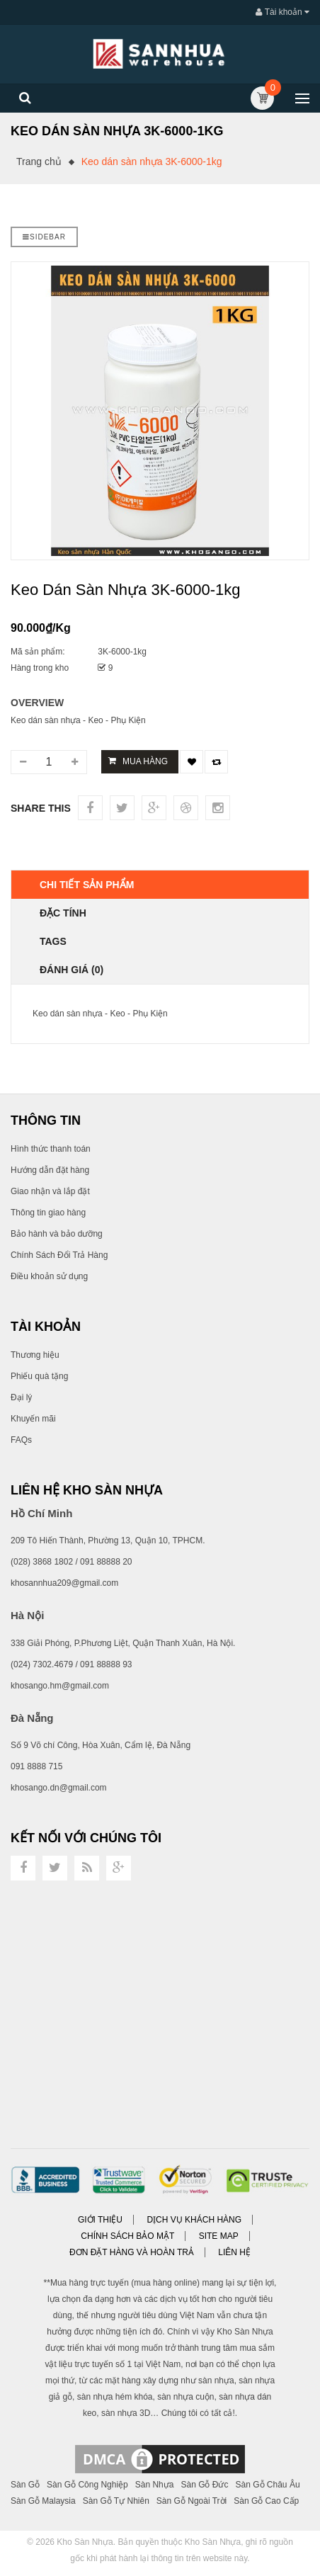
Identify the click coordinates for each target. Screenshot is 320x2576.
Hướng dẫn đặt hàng (50, 1170)
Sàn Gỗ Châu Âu (268, 2485)
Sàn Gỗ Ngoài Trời (191, 2501)
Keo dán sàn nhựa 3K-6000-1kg (151, 161)
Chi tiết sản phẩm (87, 884)
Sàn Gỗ (25, 2485)
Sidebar (44, 237)
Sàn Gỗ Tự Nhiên (116, 2501)
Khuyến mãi (33, 1419)
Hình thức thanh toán (51, 1149)
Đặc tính (63, 913)
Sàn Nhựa (154, 2485)
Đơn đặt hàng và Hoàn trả (131, 2252)
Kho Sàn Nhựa (85, 2542)
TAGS (53, 941)
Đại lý (21, 1397)
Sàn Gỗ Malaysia (43, 2501)
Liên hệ (234, 2252)
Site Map (219, 2236)
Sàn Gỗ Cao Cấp (266, 2501)
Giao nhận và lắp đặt (50, 1191)
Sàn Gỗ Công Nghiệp (87, 2485)
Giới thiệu (100, 2220)
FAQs (21, 1440)
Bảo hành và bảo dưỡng (57, 1234)
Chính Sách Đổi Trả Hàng (59, 1255)
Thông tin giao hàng (48, 1213)
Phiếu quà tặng (39, 1376)
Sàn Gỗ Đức (204, 2485)
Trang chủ (39, 161)
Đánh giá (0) (71, 969)
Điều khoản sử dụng (49, 1276)
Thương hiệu (35, 1355)
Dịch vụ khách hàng (194, 2220)
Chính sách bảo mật (127, 2236)
